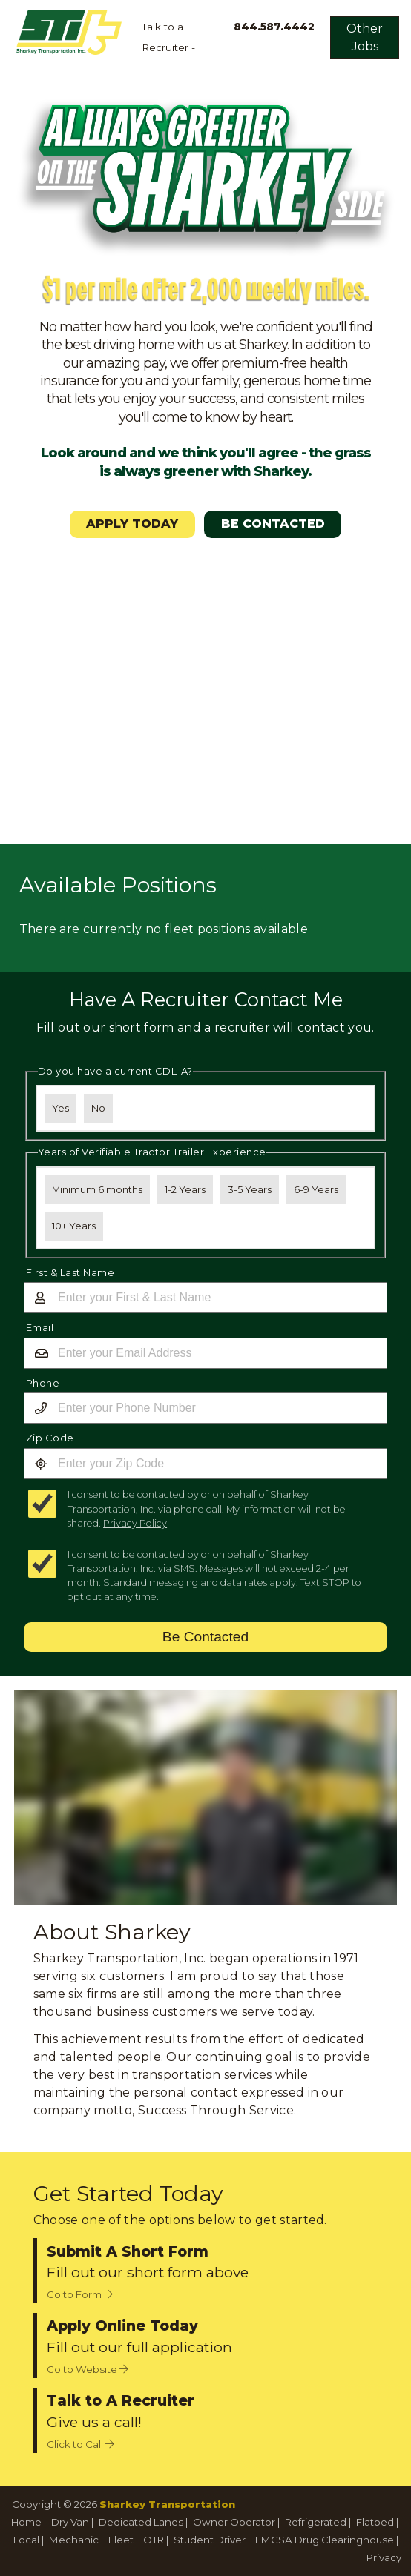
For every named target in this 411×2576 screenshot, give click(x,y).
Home (26, 2522)
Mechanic (74, 2540)
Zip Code (50, 1438)
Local (26, 2540)
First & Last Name (70, 1272)
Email (40, 1327)
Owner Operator (234, 2522)
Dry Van (70, 2522)
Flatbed (375, 2522)
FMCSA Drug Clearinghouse (324, 2540)
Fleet (121, 2540)
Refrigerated (315, 2522)
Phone (43, 1383)
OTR (153, 2540)
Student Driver (210, 2540)
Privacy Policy (135, 1523)
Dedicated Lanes (141, 2522)
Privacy (383, 2557)
